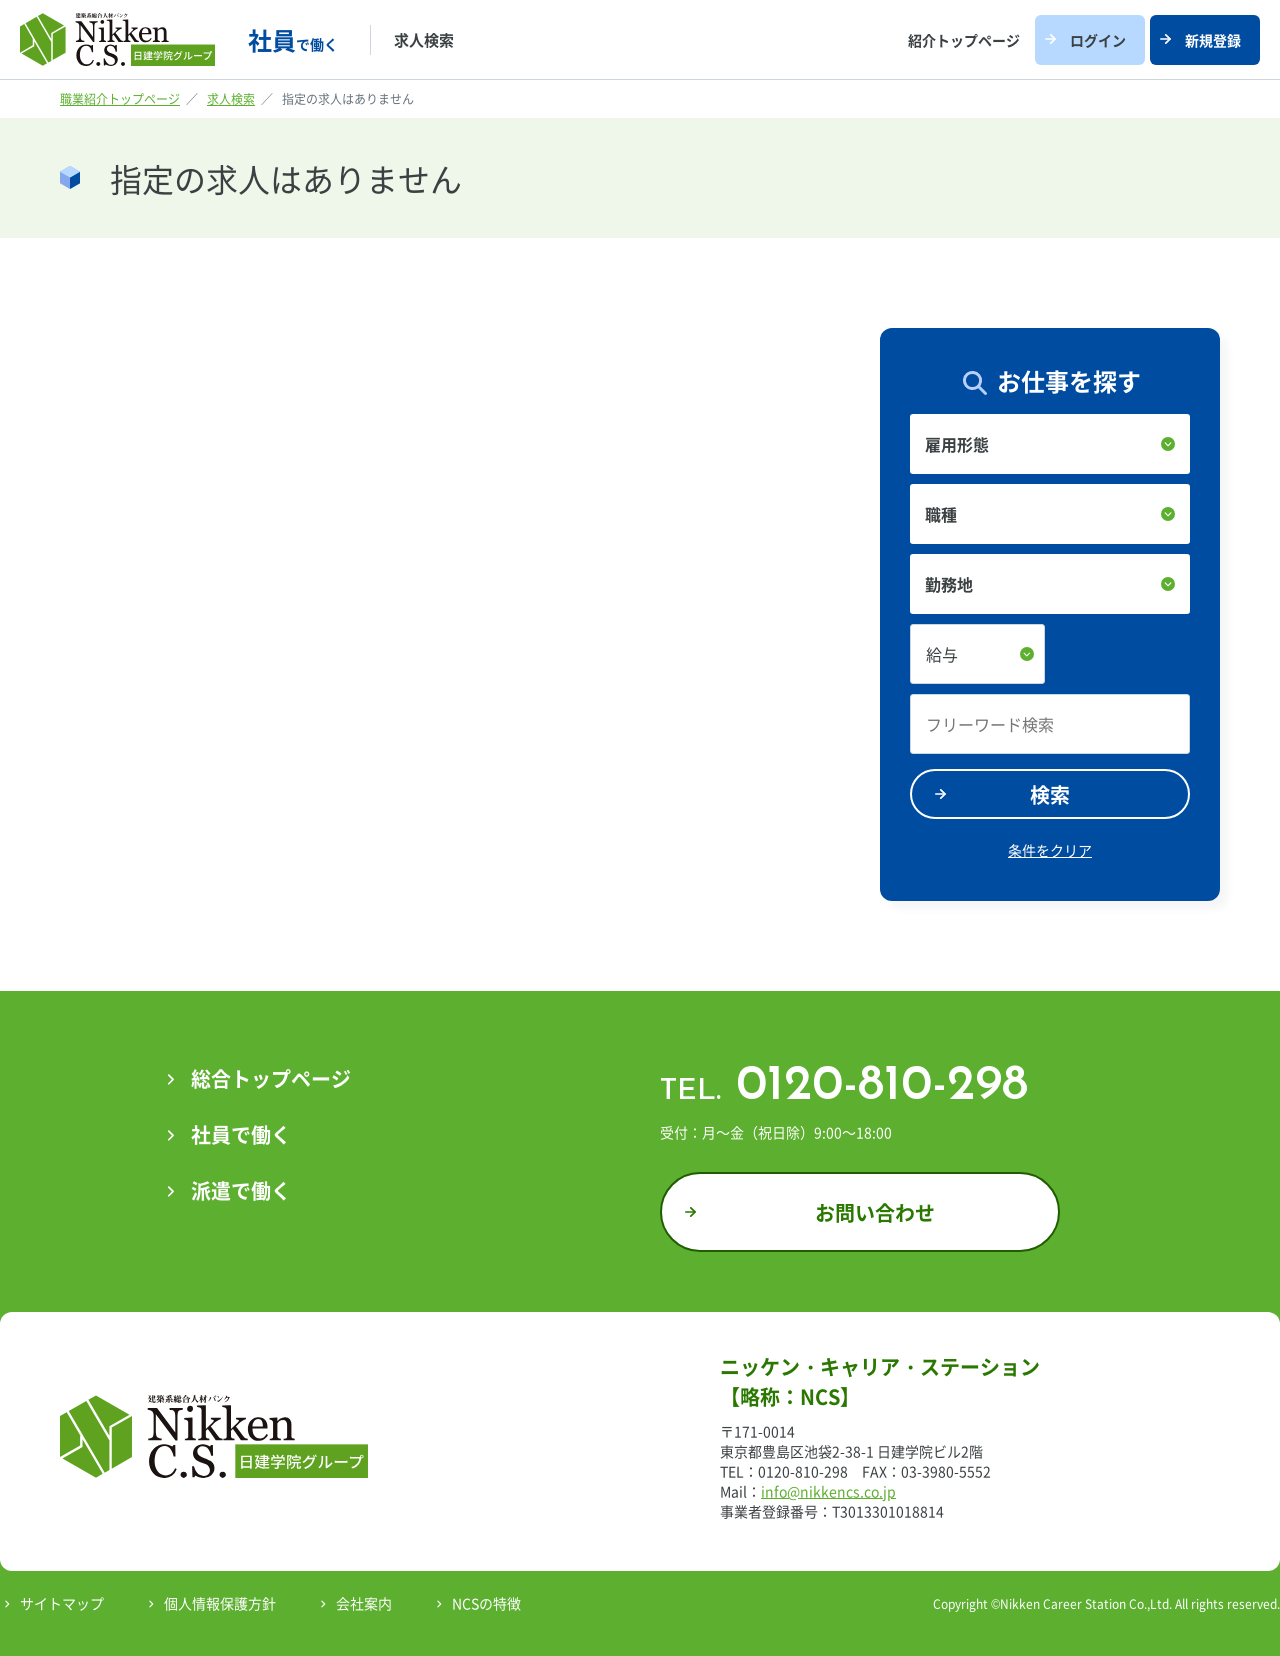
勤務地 (949, 584)
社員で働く (241, 1134)
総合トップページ (271, 1078)
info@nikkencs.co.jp (828, 1491)
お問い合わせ (875, 1212)
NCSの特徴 (486, 1603)
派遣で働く (241, 1190)
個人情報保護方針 (220, 1603)
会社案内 (364, 1603)
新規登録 (1213, 40)
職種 (941, 514)
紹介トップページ (964, 40)
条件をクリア (1050, 850)
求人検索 (424, 40)
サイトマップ (62, 1603)
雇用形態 (957, 444)
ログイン (1098, 40)
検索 (1050, 794)
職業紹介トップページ (120, 99)
